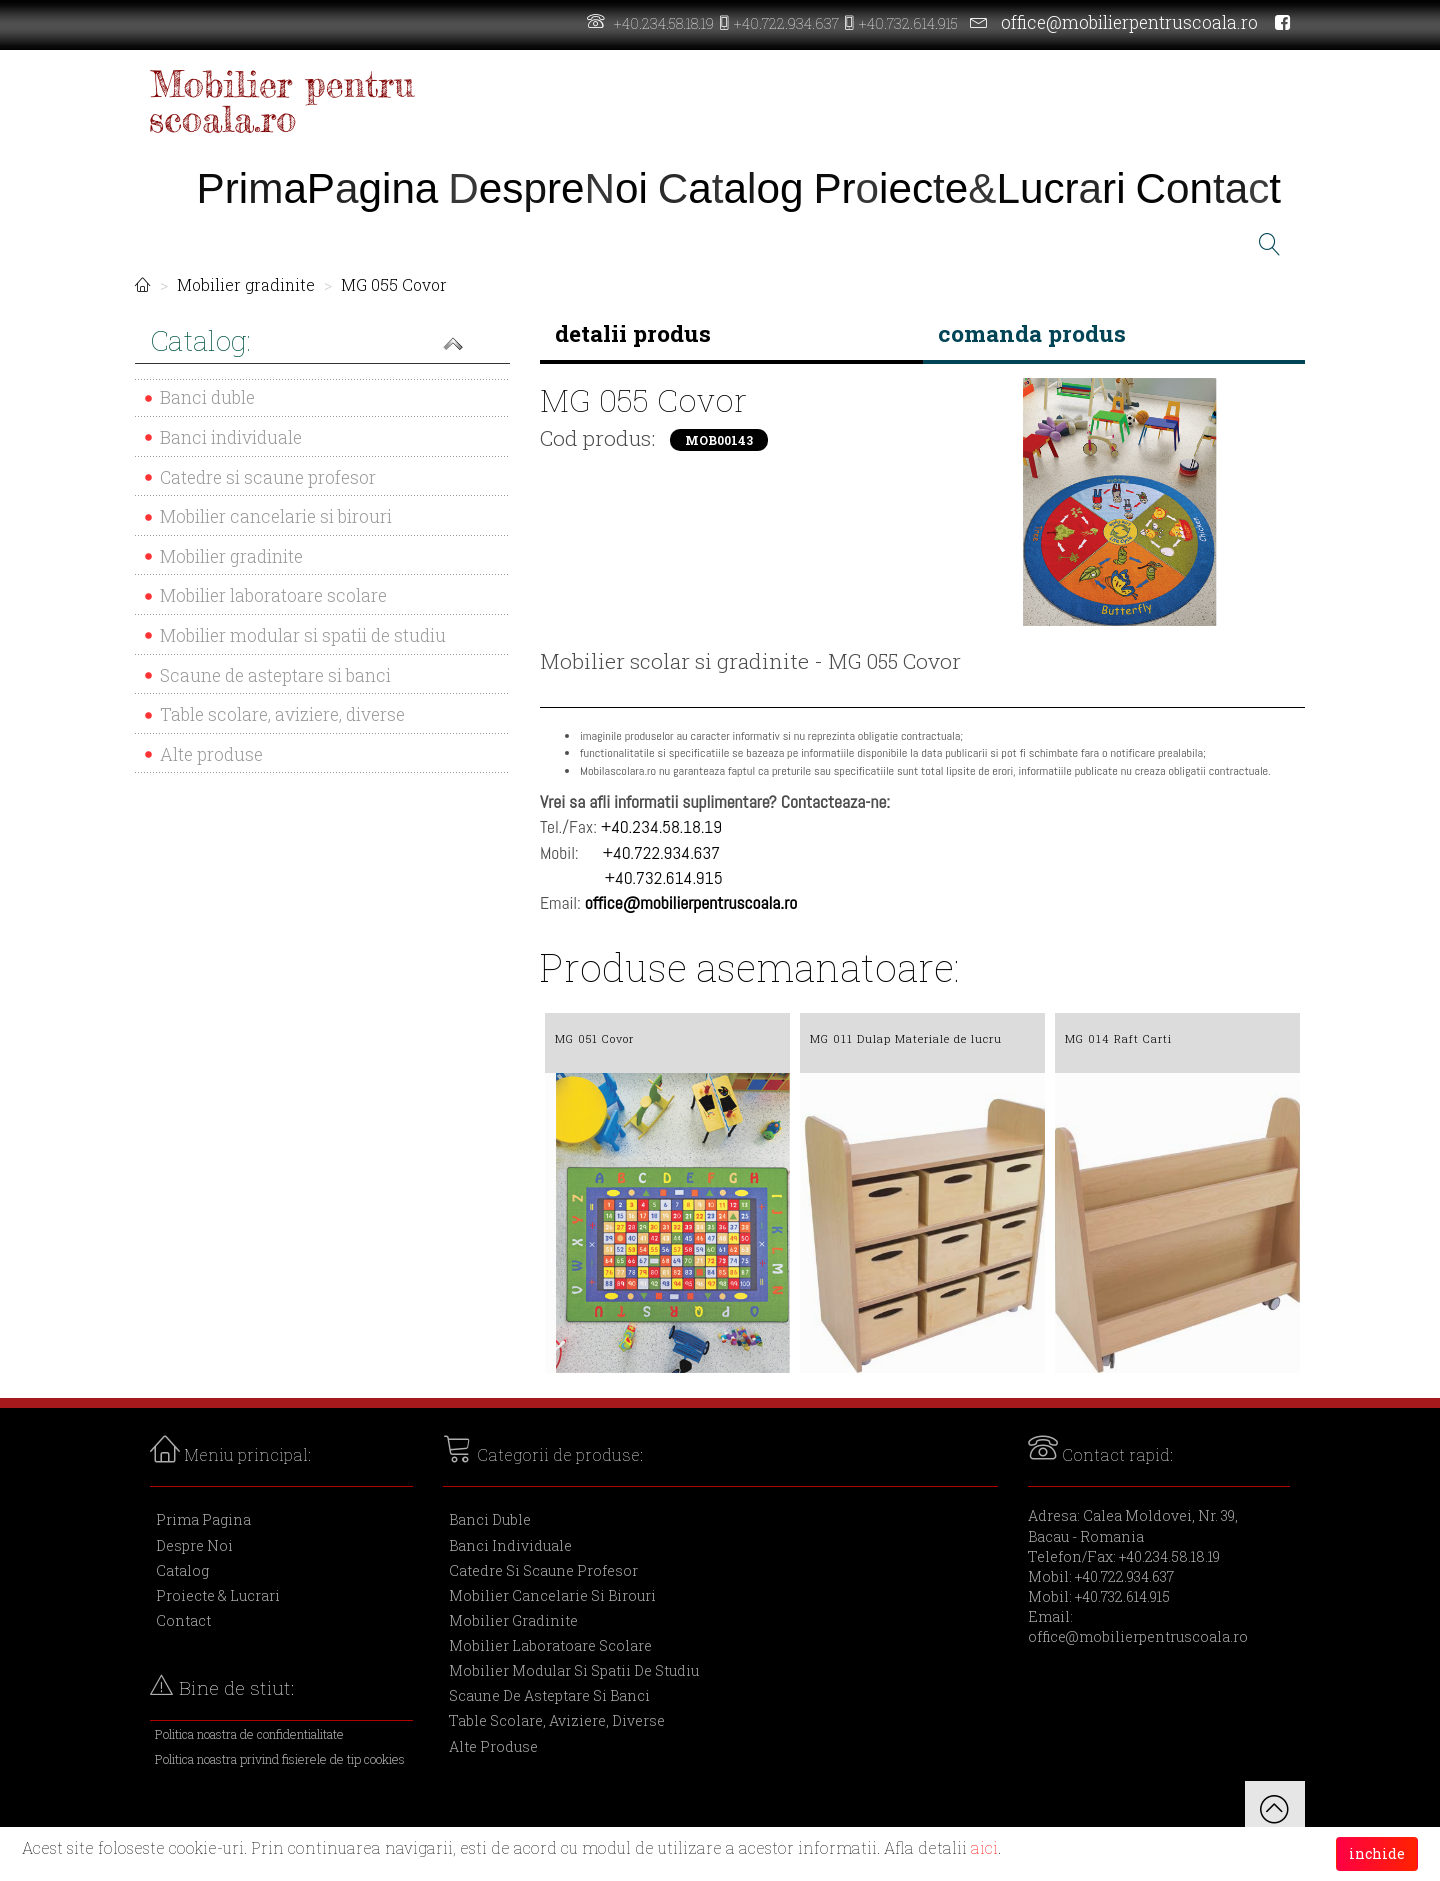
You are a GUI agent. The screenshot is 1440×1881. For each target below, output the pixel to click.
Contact (183, 1620)
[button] (322, 343)
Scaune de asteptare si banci (275, 675)
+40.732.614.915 (908, 23)
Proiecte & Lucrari (218, 1595)
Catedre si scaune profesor (268, 477)
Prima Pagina (203, 1519)
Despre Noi (194, 1545)
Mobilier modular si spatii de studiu (303, 635)
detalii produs (633, 333)
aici (984, 1847)
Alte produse (211, 754)
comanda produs (1032, 333)
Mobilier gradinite (246, 284)
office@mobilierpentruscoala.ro (1129, 22)
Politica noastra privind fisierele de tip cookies (280, 1759)
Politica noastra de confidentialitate (249, 1734)
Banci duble (207, 397)
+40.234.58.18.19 (664, 23)
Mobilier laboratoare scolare (273, 595)
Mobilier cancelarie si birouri (276, 516)
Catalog (182, 1570)
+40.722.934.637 (786, 23)
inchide (1377, 1853)
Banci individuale (231, 437)
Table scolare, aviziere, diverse (282, 714)
